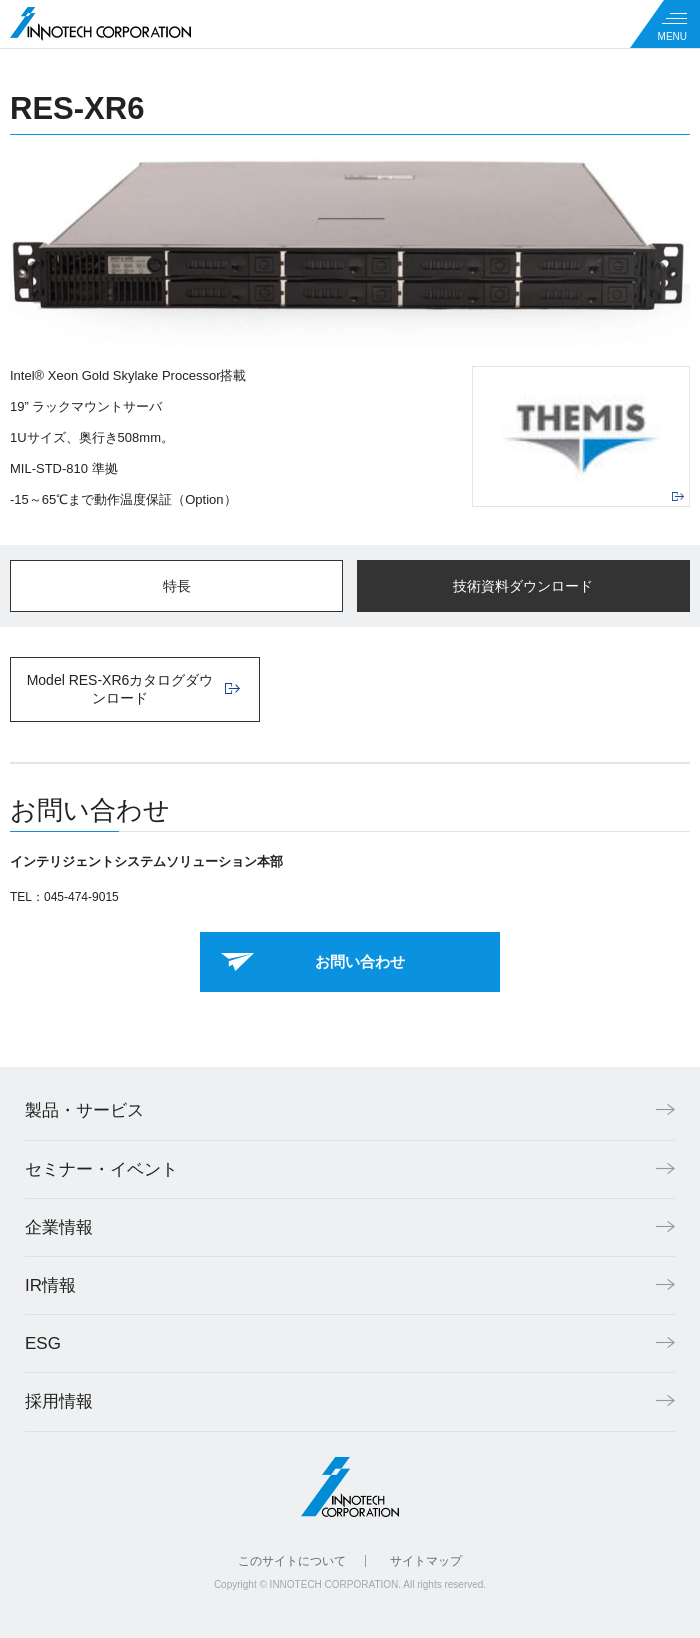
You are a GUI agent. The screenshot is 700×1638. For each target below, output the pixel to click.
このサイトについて (292, 1561)
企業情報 (59, 1227)
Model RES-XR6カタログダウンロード (120, 689)
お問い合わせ (360, 961)
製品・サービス (84, 1110)
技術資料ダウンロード (523, 586)
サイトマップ (426, 1561)
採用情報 (59, 1401)
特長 (177, 586)
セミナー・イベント (101, 1169)
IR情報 (50, 1285)
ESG (43, 1343)
